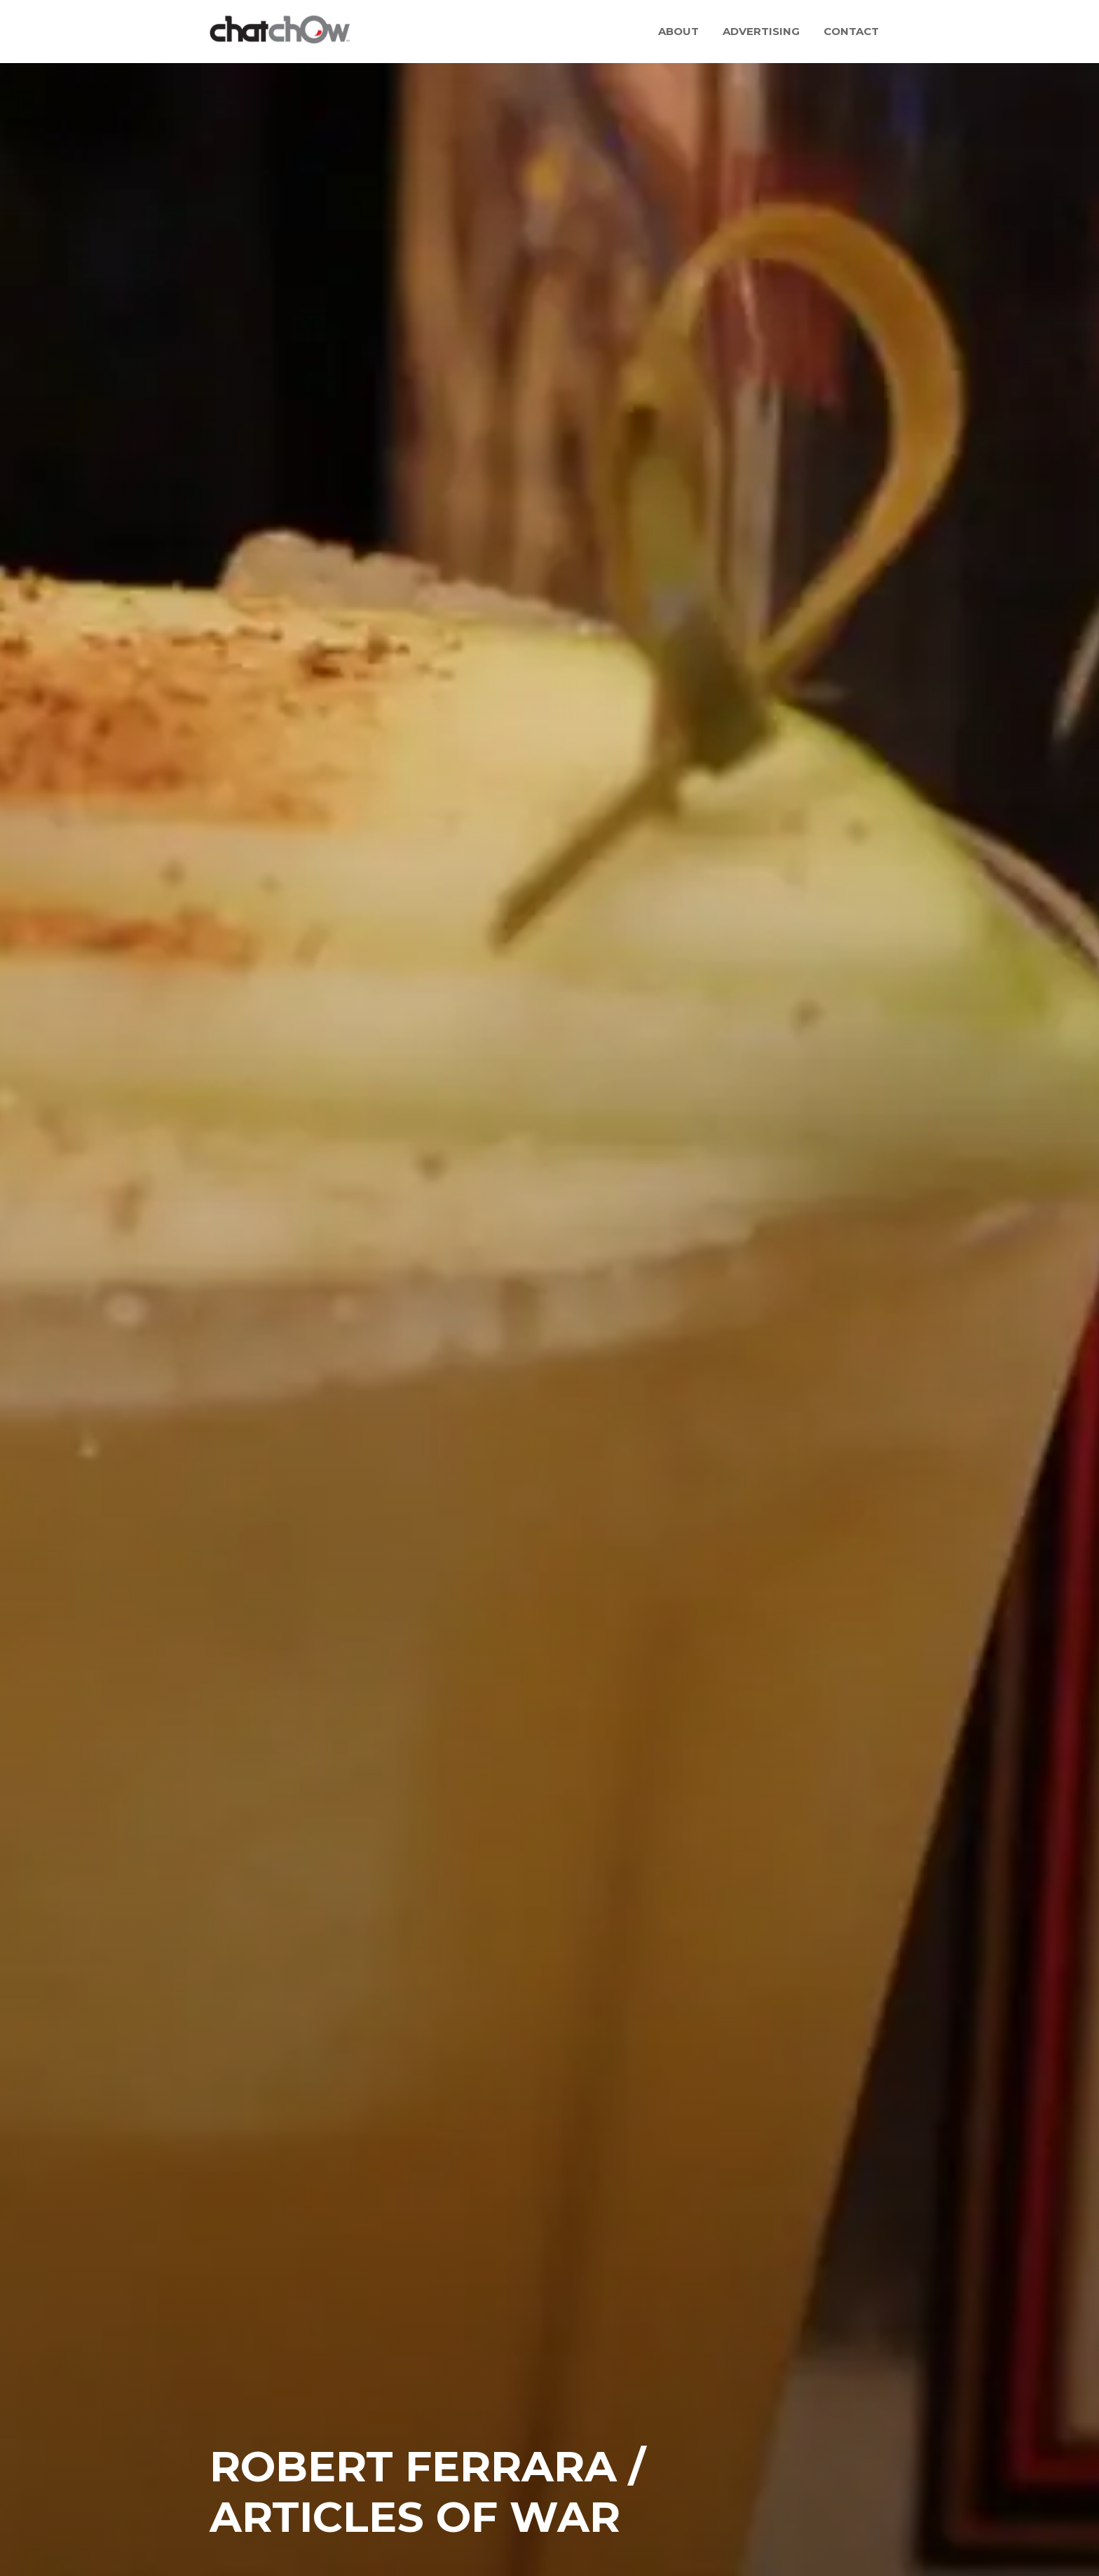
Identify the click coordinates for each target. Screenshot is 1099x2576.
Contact (851, 31)
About (678, 31)
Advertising (761, 31)
